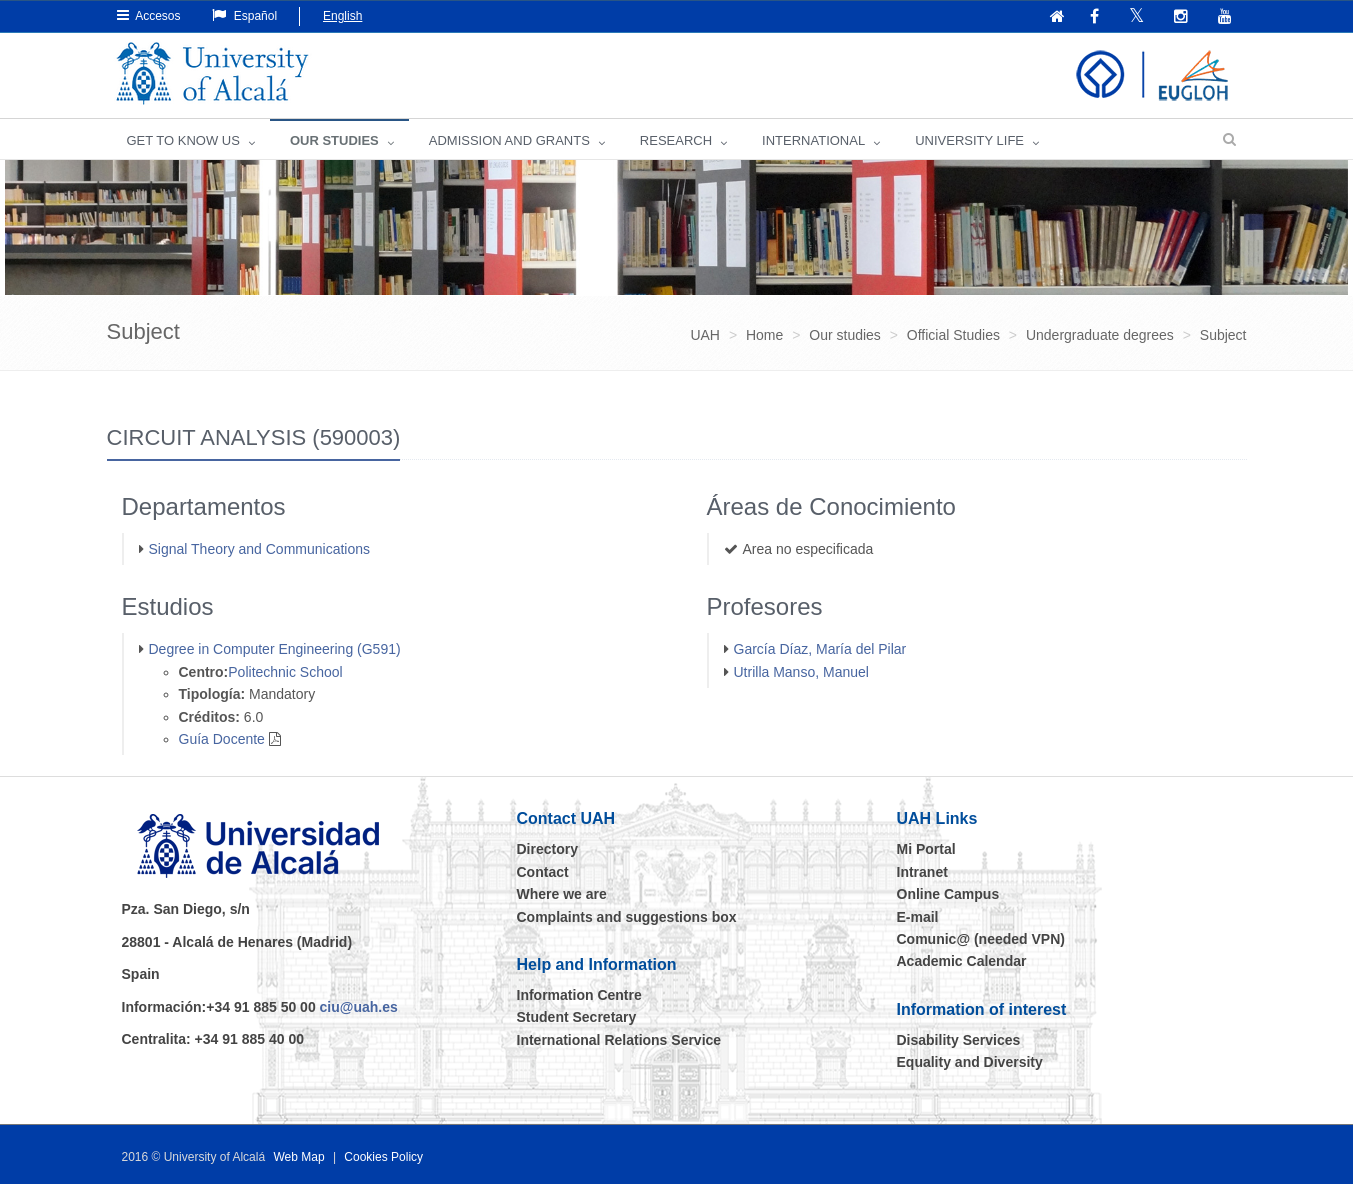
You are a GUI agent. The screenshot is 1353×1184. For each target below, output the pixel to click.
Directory (547, 849)
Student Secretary (577, 1017)
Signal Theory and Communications (260, 549)
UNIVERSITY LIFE (969, 140)
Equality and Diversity (970, 1062)
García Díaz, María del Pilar (820, 649)
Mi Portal (926, 849)
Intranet (922, 872)
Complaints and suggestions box (627, 917)
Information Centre (579, 995)
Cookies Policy (383, 1157)
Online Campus (948, 894)
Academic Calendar (962, 961)
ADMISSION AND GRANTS (509, 140)
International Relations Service (619, 1040)
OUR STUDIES (334, 140)
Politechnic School (285, 672)
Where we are (562, 894)
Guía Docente (222, 739)
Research (676, 140)
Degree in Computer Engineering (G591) (275, 649)
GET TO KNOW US (183, 140)
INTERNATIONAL (813, 140)
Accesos (149, 15)
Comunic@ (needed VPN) (981, 939)
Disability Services (959, 1040)
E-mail (918, 917)
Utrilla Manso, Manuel (801, 672)
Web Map (298, 1157)
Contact (543, 872)
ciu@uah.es (359, 1007)
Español (244, 15)
